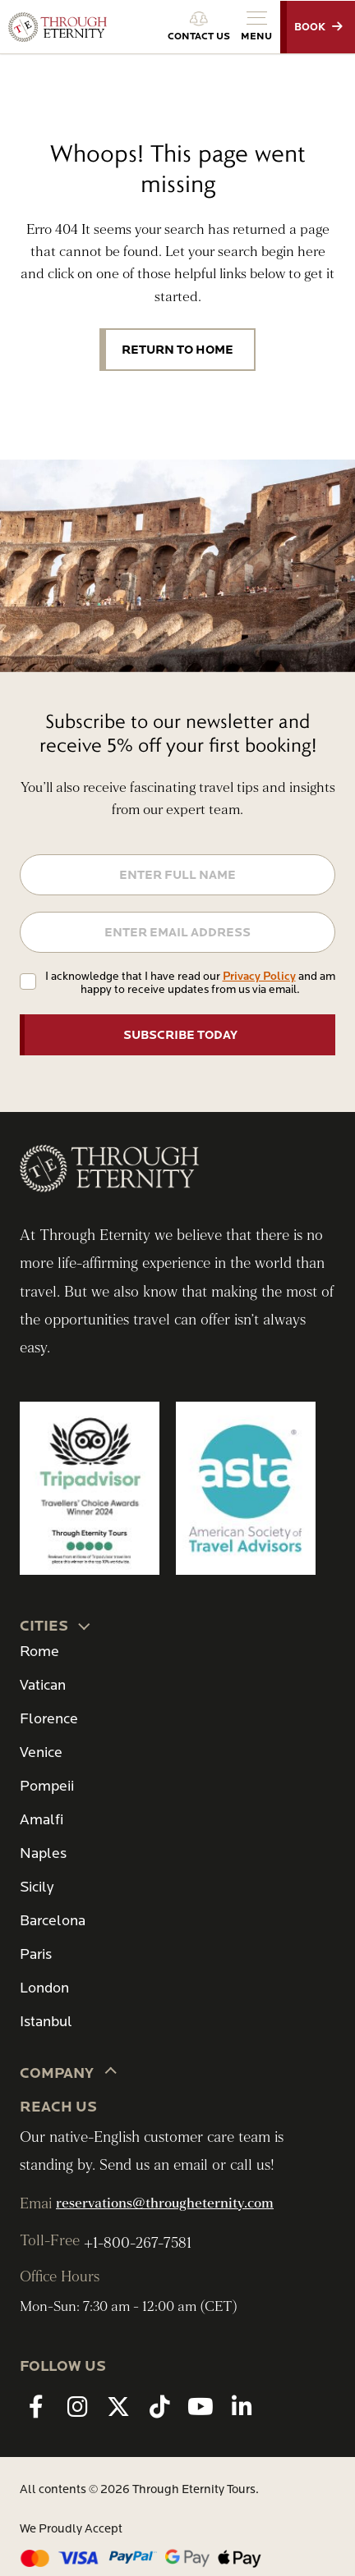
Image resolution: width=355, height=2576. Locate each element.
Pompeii (47, 1786)
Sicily (36, 1887)
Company (69, 2072)
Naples (43, 1853)
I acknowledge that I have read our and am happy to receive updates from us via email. (190, 982)
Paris (36, 1954)
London (44, 1988)
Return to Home (177, 349)
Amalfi (41, 1819)
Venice (41, 1752)
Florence (49, 1718)
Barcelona (52, 1920)
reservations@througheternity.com (165, 2203)
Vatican (43, 1685)
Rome (39, 1651)
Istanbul (46, 2021)
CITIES (56, 1624)
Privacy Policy (259, 976)
